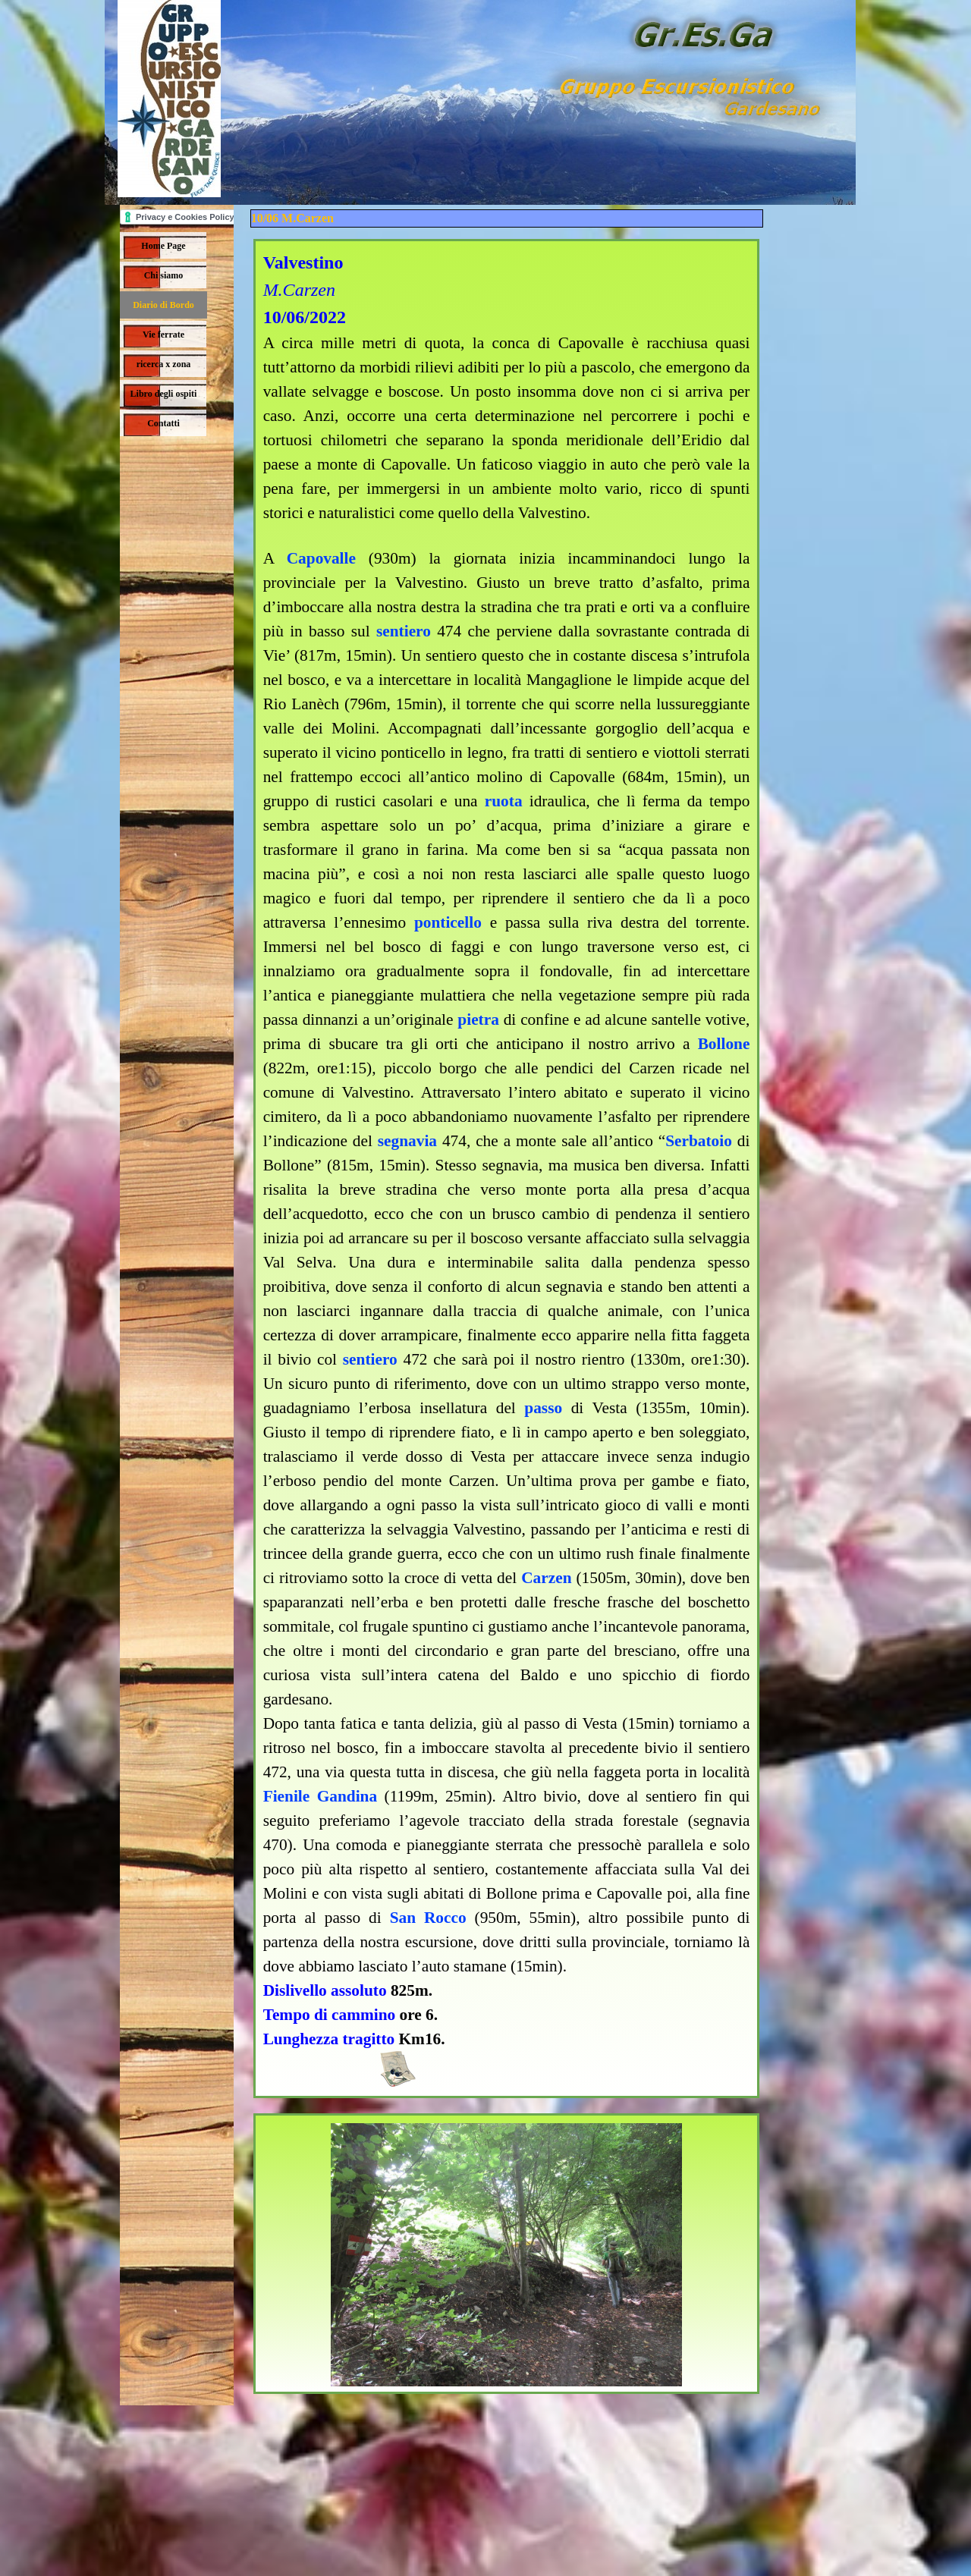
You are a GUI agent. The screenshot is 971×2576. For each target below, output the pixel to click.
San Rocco (428, 1917)
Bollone (724, 1044)
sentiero (403, 631)
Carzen (546, 1578)
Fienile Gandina (320, 1796)
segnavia (407, 1141)
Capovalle (321, 558)
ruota (504, 801)
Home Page (163, 245)
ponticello (448, 922)
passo (543, 1408)
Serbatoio (698, 1141)
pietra (478, 1019)
